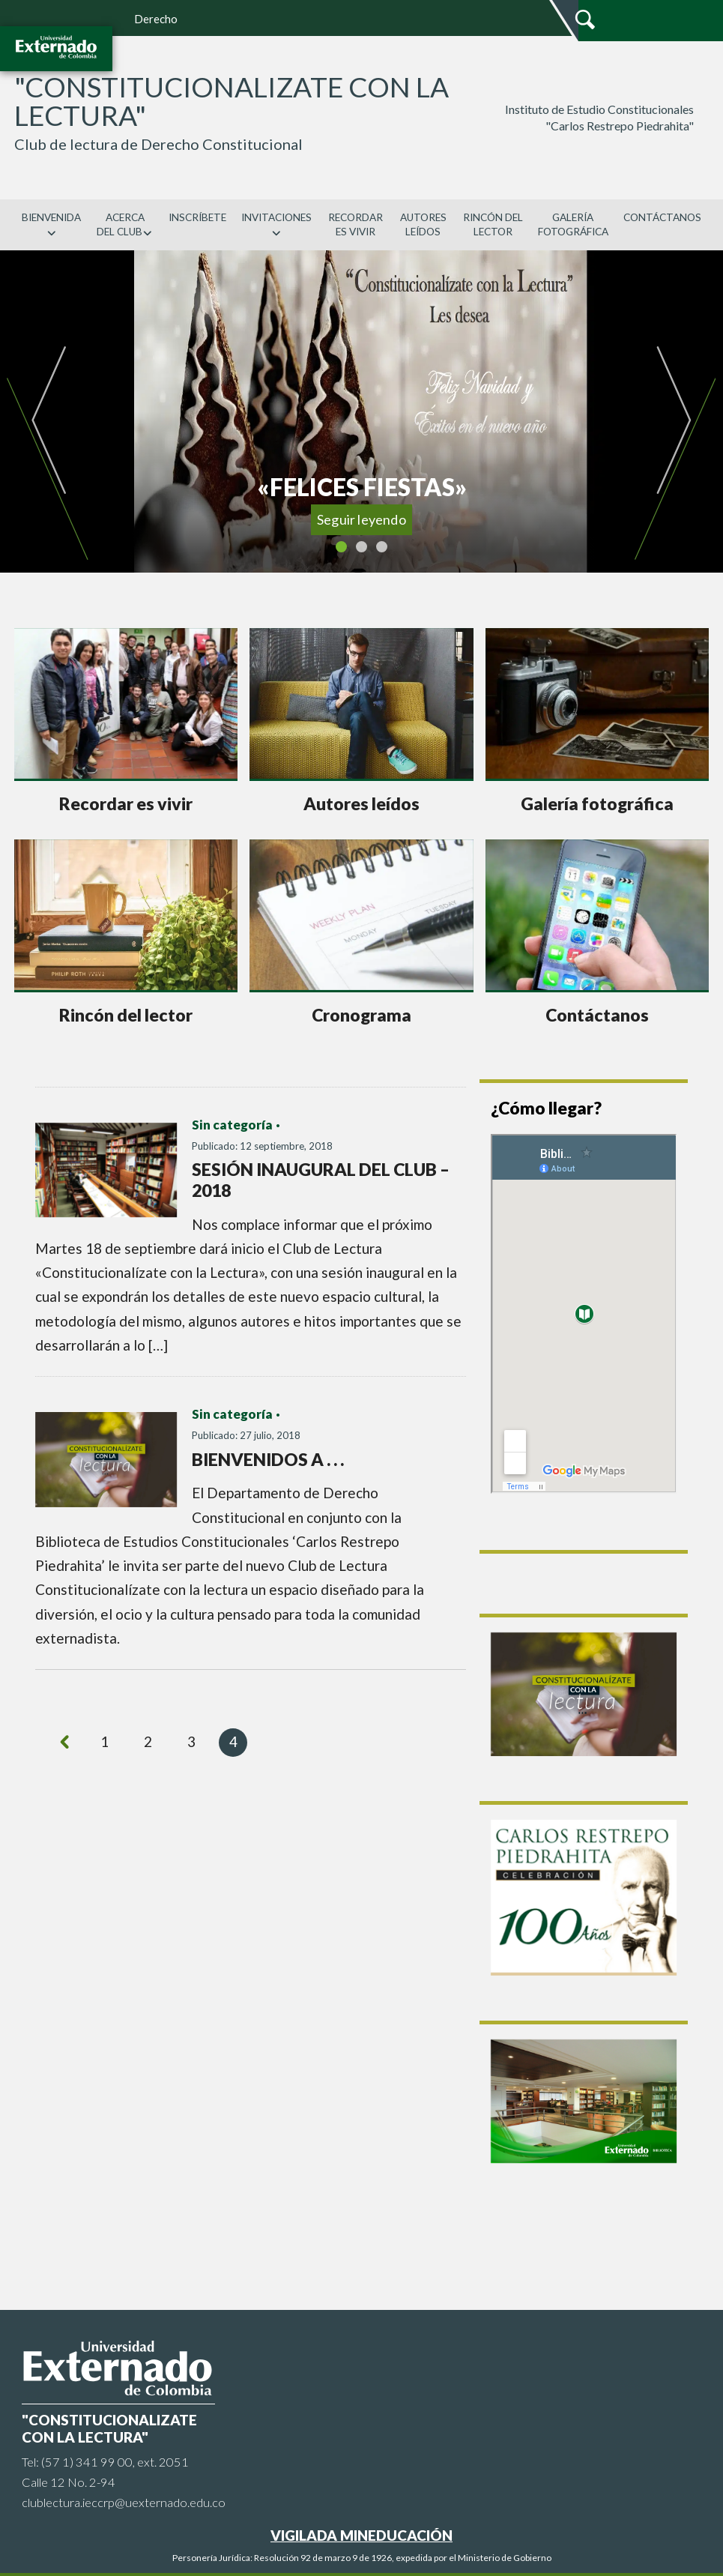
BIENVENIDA (51, 224)
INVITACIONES (276, 224)
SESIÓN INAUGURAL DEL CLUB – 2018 (321, 1180)
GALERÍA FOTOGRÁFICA (573, 224)
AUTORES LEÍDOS (423, 224)
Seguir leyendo (361, 519)
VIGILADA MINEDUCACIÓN (361, 2535)
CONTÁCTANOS (662, 217)
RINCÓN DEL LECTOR (493, 224)
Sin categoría (232, 1124)
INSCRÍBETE (197, 217)
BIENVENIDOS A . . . (268, 1459)
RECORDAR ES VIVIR (355, 224)
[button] (47, 411)
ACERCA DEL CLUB (125, 224)
